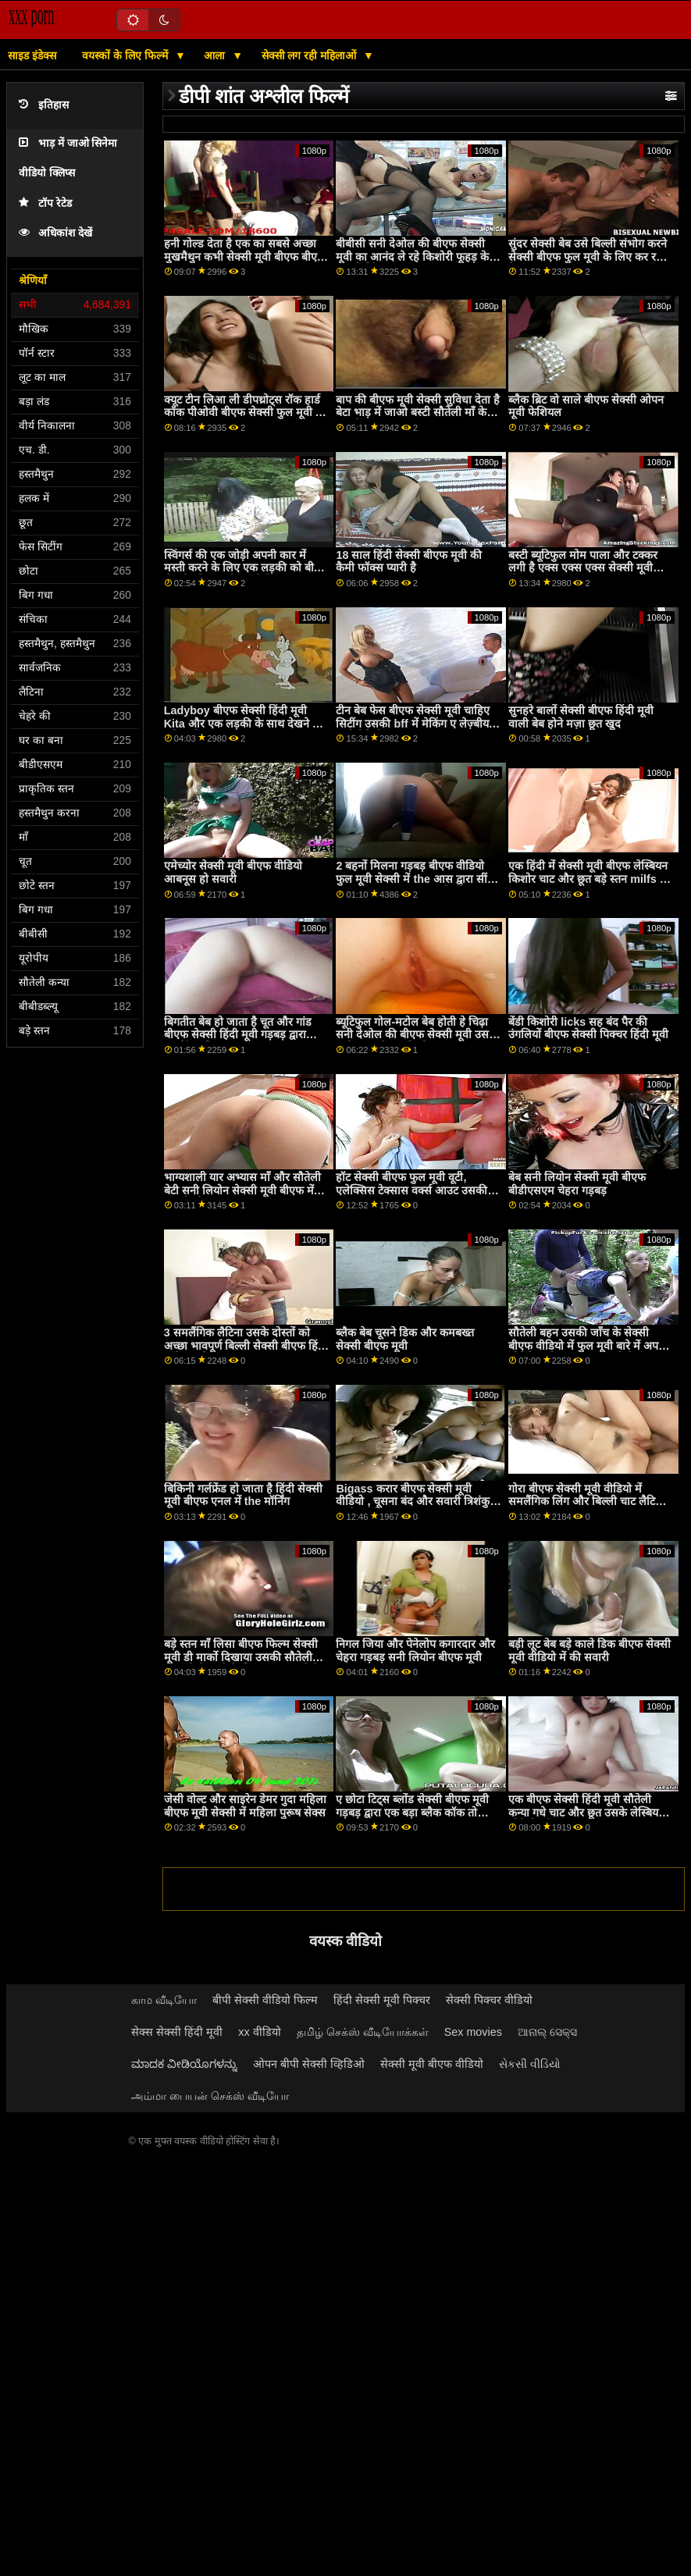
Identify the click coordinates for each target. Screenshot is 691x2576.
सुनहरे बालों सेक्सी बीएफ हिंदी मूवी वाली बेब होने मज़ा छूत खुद (581, 717)
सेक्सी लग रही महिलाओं (311, 55)
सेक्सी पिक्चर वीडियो (489, 2000)
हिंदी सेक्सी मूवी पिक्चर (381, 2000)
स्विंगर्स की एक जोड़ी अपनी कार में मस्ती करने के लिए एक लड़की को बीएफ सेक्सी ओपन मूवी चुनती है (246, 568)
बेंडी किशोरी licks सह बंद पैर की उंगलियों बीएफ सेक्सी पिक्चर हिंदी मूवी (588, 1028)
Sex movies (473, 2032)
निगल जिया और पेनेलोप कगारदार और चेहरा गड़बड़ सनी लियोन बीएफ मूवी (415, 1650)
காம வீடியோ (164, 2000)
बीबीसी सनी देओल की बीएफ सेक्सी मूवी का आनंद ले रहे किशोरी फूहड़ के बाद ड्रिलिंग (412, 256)
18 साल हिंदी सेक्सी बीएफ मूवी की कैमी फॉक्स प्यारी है (409, 562)
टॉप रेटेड (45, 203)
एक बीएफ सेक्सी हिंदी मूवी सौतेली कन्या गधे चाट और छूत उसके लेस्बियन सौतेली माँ (586, 1812)
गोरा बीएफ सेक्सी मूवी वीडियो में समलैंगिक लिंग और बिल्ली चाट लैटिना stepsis (586, 1501)
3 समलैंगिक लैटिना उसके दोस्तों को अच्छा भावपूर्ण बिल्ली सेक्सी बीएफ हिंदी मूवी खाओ (245, 1345)
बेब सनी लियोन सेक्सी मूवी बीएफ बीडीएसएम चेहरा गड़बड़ (577, 1184)
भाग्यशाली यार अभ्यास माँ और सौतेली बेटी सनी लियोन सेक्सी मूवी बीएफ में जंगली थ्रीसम (242, 1190)
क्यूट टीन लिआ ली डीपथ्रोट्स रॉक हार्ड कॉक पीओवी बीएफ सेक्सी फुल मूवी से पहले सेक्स (243, 412)
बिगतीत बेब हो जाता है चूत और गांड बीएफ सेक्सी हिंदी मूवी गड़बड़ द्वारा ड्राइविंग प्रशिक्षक (238, 1035)
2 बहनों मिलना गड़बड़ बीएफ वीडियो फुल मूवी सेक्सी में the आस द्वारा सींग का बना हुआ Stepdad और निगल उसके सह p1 (414, 885)
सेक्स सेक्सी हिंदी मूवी (177, 2032)
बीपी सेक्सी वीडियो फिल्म (265, 2000)
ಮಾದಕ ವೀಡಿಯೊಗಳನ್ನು (184, 2064)
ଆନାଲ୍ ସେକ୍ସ (547, 2032)
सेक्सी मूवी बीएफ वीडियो (431, 2064)
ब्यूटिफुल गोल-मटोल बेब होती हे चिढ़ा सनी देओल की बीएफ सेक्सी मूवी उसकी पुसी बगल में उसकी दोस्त (418, 1035)
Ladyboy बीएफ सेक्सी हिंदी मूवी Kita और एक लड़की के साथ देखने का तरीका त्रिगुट (244, 723)
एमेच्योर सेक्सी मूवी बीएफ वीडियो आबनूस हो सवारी (233, 872)
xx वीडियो (259, 2032)
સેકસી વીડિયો (530, 2064)
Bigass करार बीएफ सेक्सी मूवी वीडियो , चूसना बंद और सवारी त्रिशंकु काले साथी (413, 1501)
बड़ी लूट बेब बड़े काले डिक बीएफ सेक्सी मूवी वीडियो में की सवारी (589, 1650)
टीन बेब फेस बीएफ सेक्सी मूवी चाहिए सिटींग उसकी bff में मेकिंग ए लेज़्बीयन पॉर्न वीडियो (415, 723)
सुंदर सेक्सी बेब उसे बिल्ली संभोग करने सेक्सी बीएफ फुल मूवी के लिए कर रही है (587, 256)
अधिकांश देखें (55, 233)
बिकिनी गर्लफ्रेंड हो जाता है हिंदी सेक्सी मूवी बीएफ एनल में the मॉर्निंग (243, 1495)
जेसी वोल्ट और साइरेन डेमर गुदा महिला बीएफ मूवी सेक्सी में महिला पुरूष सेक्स (245, 1806)
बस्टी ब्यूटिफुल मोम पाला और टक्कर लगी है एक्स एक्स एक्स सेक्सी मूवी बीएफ (582, 568)
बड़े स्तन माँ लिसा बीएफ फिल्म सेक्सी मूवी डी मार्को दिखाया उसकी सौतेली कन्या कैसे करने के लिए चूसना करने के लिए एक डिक (242, 1663)
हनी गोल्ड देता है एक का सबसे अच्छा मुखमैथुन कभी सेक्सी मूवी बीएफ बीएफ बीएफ (245, 256)
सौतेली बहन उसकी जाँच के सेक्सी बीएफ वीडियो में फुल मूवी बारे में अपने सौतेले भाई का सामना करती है (586, 1345)
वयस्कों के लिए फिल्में (126, 55)
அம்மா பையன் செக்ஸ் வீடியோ (210, 2096)
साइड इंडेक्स (32, 55)
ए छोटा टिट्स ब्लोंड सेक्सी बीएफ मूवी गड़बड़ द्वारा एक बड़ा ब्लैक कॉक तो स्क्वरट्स (412, 1812)
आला (216, 55)
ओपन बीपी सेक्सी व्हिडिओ (309, 2064)
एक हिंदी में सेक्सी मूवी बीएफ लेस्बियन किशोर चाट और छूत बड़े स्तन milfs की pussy (589, 878)
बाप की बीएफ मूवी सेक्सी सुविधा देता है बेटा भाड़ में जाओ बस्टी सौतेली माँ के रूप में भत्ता (418, 412)
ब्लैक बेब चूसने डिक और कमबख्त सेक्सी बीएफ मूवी (405, 1339)
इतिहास (44, 105)
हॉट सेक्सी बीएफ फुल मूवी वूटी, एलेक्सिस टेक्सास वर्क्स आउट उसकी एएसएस (411, 1190)
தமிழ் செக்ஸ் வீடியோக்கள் (363, 2032)
